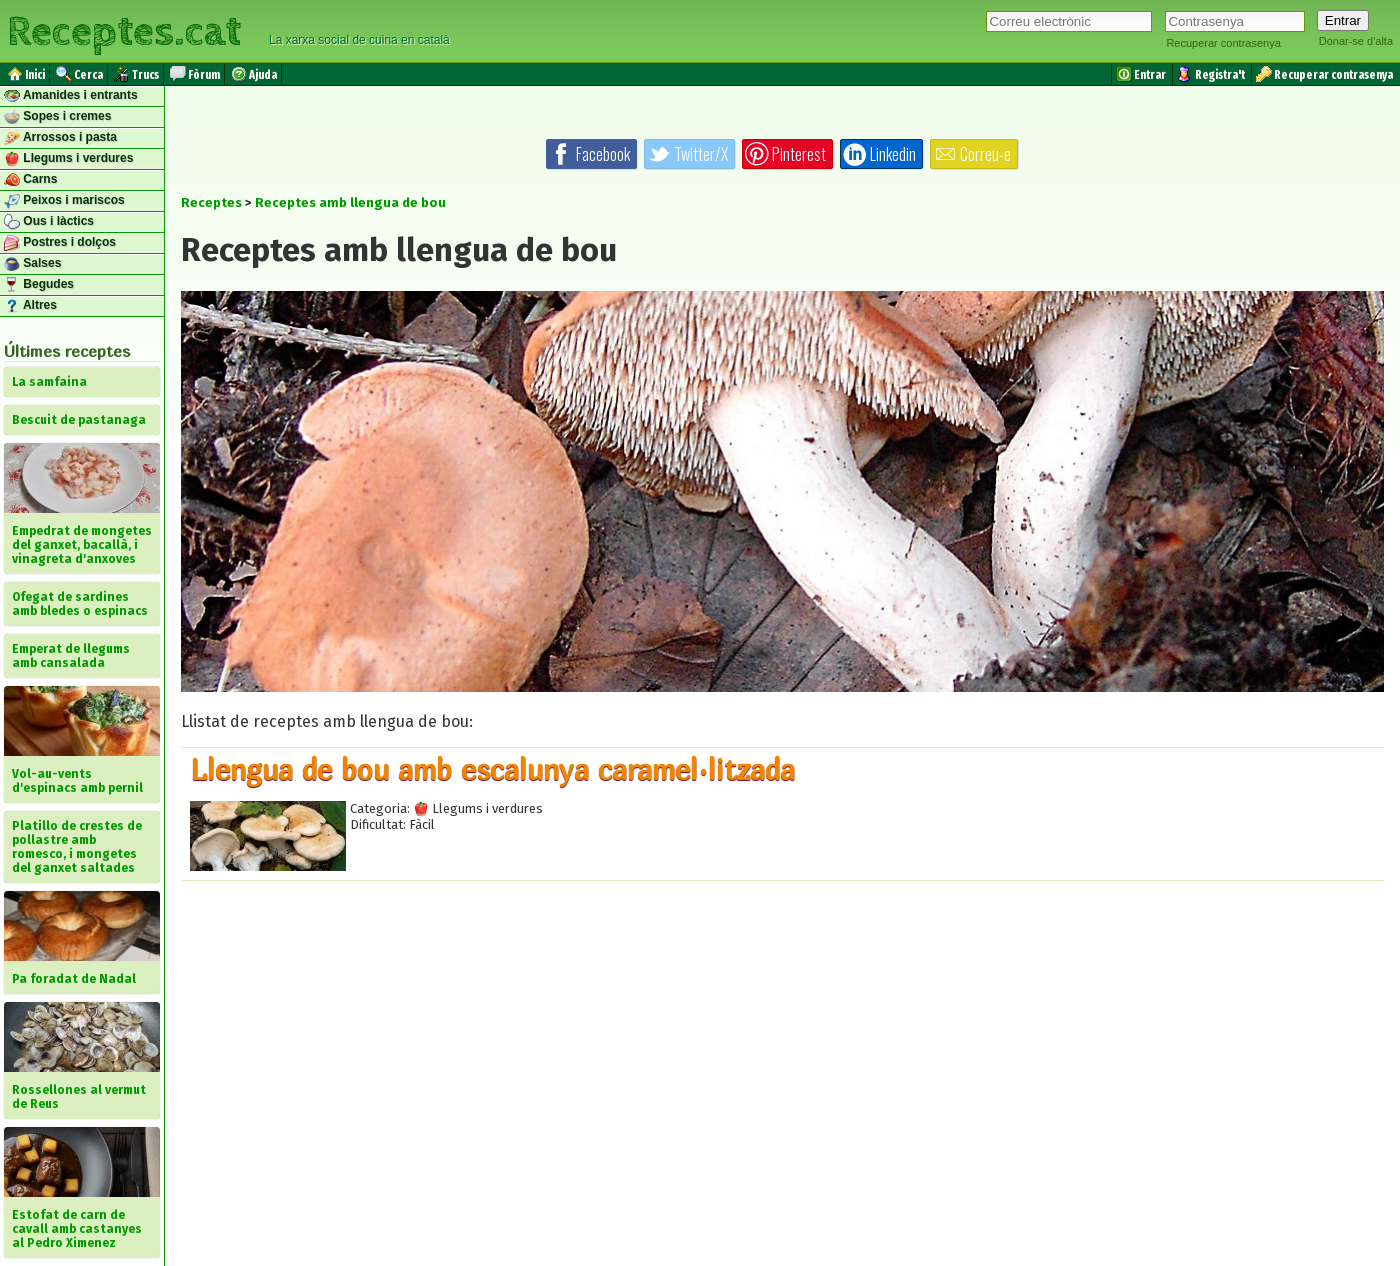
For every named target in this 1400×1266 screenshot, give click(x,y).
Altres (30, 306)
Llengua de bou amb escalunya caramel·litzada (492, 769)
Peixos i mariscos (64, 201)
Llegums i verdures (68, 159)
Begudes (39, 285)
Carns (30, 180)
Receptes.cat (124, 29)
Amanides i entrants (71, 96)
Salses (32, 264)
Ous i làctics (49, 222)
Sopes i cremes (57, 117)
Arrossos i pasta (60, 138)
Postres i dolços (60, 243)
